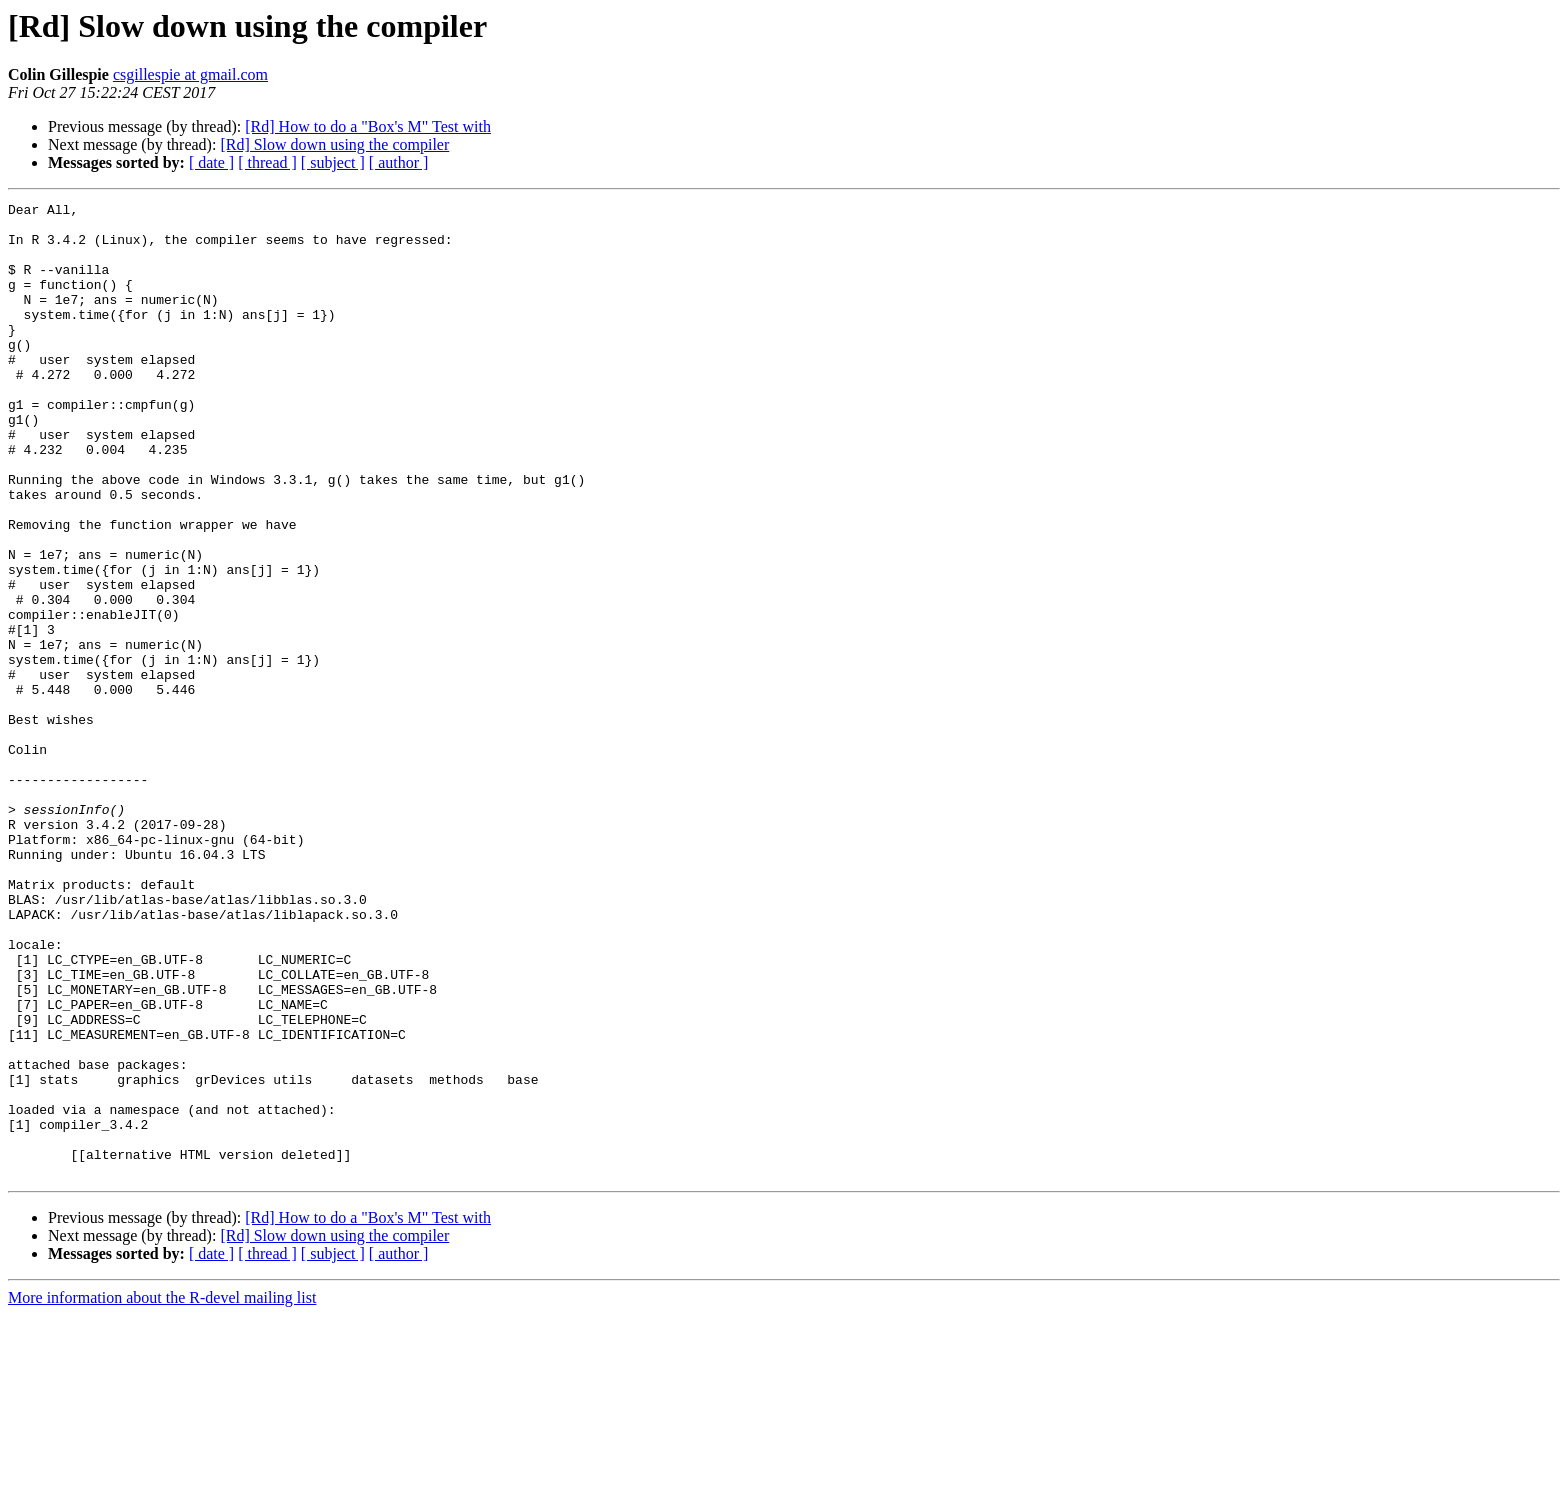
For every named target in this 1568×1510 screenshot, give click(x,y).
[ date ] (211, 162)
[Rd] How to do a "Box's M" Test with (368, 126)
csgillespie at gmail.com (190, 74)
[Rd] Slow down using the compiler (334, 144)
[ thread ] (267, 162)
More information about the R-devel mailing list (162, 1492)
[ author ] (399, 162)
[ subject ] (333, 162)
